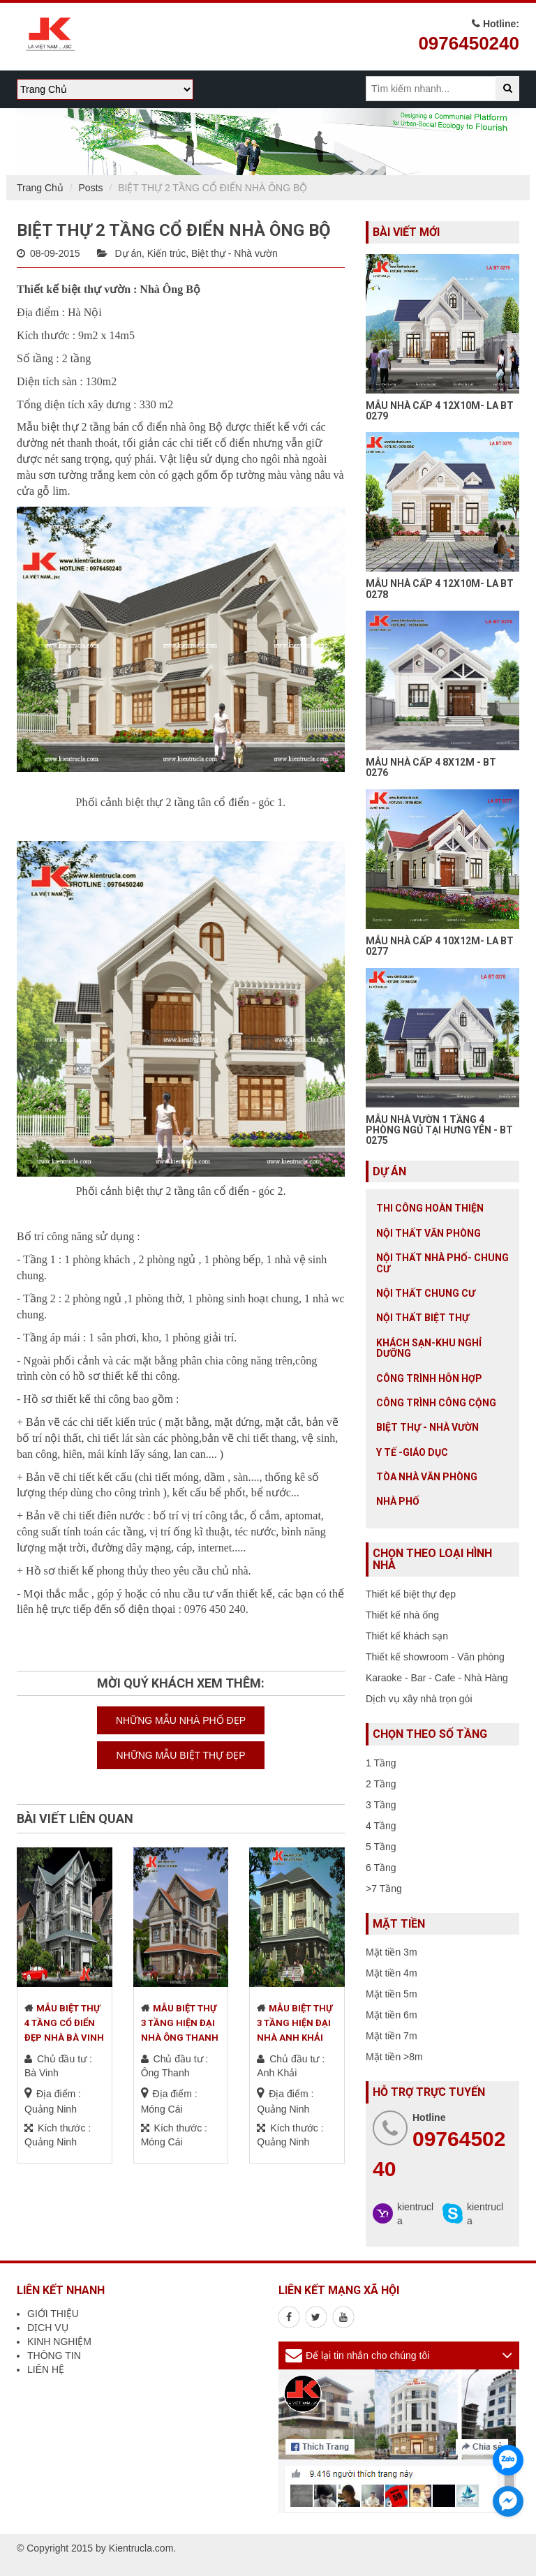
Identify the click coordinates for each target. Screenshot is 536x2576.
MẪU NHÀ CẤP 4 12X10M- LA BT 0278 (440, 589)
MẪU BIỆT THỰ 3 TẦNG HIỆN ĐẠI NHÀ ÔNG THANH (179, 2023)
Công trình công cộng (436, 1402)
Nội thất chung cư (425, 1293)
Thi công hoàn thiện (430, 1208)
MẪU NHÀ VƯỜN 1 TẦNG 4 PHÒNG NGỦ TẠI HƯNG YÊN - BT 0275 (439, 1130)
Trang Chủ (40, 187)
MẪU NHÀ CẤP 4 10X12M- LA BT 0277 (440, 946)
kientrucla (415, 2213)
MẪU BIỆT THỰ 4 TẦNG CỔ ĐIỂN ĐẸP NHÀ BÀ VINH (64, 2023)
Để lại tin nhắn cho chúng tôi (367, 2355)
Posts (91, 187)
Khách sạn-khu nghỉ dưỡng (429, 1348)
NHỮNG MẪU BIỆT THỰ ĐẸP (181, 1755)
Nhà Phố (397, 1501)
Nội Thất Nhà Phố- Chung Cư (442, 1263)
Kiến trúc (166, 253)
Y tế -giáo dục (412, 1452)
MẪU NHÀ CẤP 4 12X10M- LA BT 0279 (440, 411)
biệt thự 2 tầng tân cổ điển (187, 802)
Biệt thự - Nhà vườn (234, 253)
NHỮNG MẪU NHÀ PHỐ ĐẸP (181, 1720)
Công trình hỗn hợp (429, 1378)
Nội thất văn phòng (428, 1233)
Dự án (128, 253)
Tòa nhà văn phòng (426, 1476)
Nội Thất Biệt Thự (422, 1317)
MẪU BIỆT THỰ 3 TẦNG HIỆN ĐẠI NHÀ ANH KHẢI (294, 2023)
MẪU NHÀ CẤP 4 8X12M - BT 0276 (431, 767)
